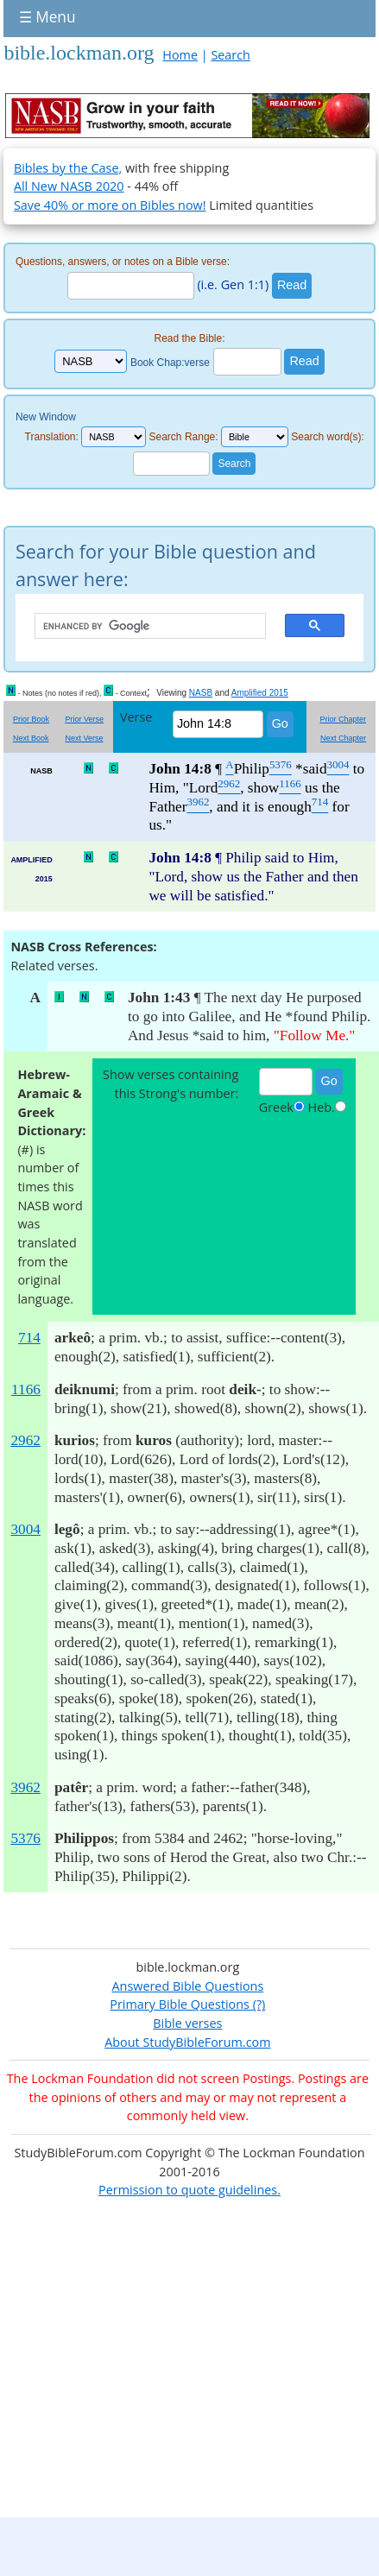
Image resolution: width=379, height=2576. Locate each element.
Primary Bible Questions (180, 2004)
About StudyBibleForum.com (187, 2042)
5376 (25, 1838)
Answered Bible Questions (187, 1986)
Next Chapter (343, 738)
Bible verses (187, 2023)
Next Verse (84, 738)
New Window (46, 417)
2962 (25, 1440)
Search (230, 55)
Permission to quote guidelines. (189, 2189)
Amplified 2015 (259, 693)
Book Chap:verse (170, 362)
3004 (25, 1529)
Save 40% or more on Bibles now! (110, 205)
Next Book (31, 738)
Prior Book (31, 719)
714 (29, 1337)
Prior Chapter (343, 719)
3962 (25, 1787)
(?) (257, 2004)
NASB (200, 693)
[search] (141, 626)
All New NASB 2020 (69, 186)
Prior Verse (84, 719)
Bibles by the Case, (68, 168)
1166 (26, 1389)
